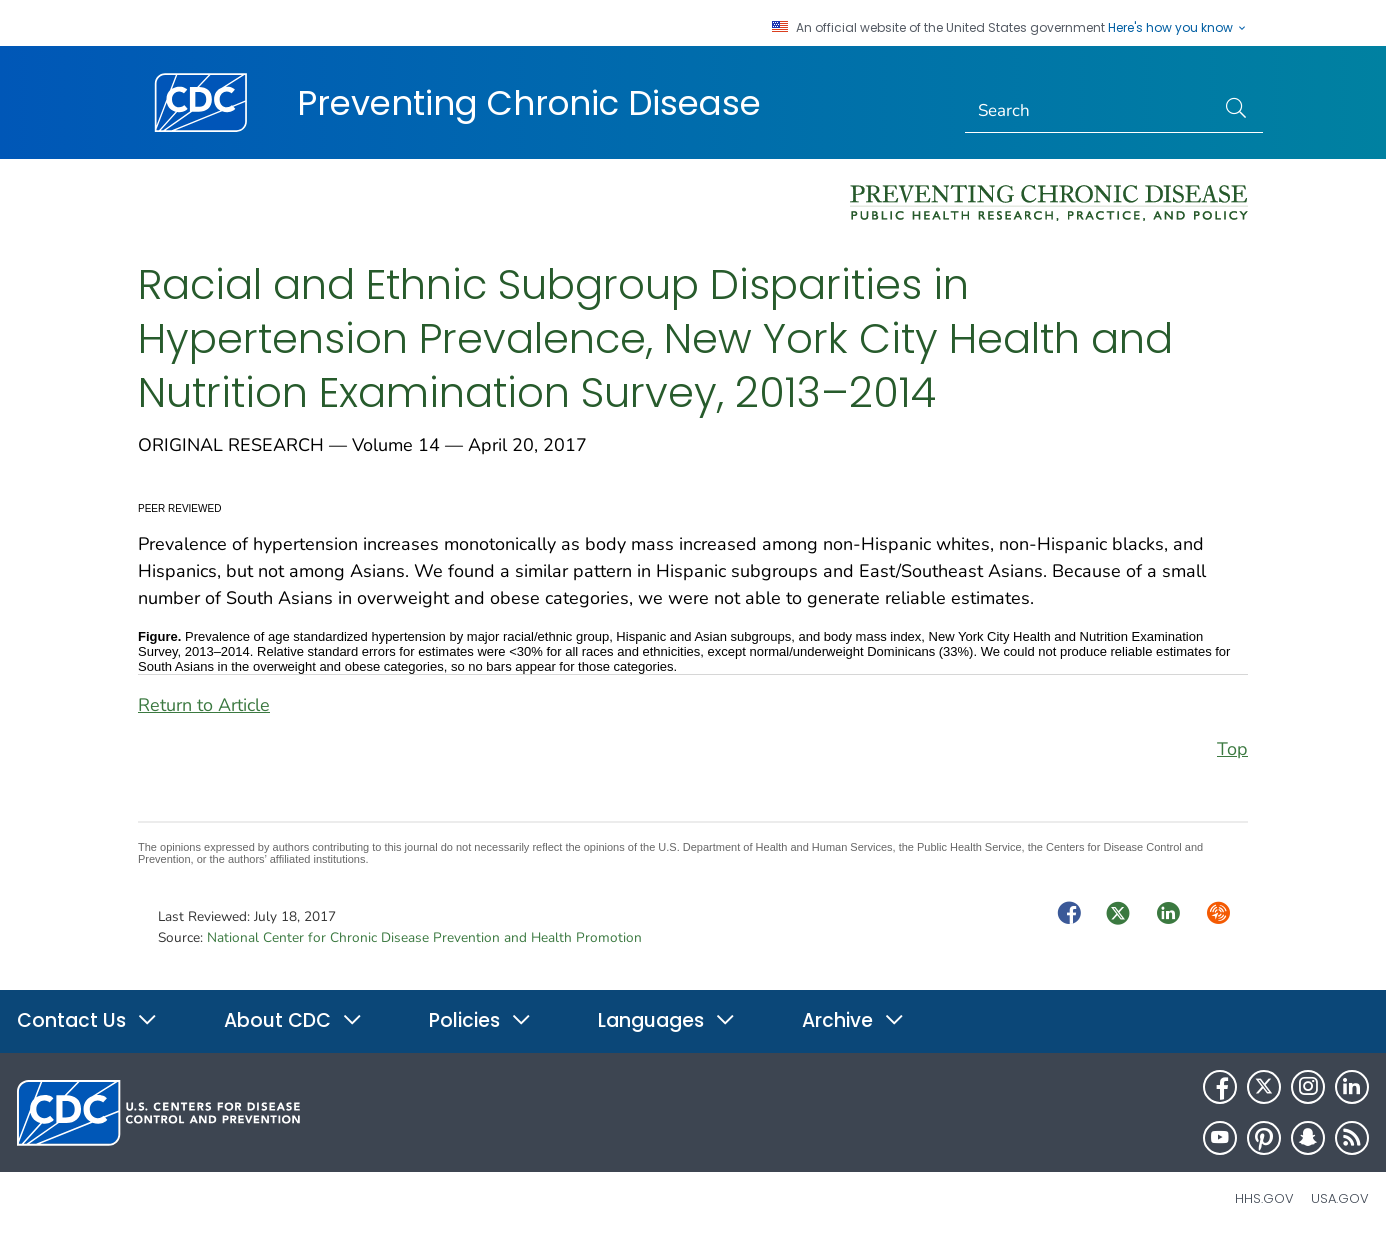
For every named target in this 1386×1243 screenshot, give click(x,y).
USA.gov (1340, 1198)
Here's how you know (1178, 28)
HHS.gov (1264, 1198)
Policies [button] (480, 1020)
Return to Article (204, 705)
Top (1232, 749)
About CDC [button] (293, 1020)
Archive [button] (853, 1020)
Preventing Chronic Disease (529, 103)
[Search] (1090, 111)
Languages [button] (667, 1020)
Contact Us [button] (87, 1020)
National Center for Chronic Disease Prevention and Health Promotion (424, 937)
